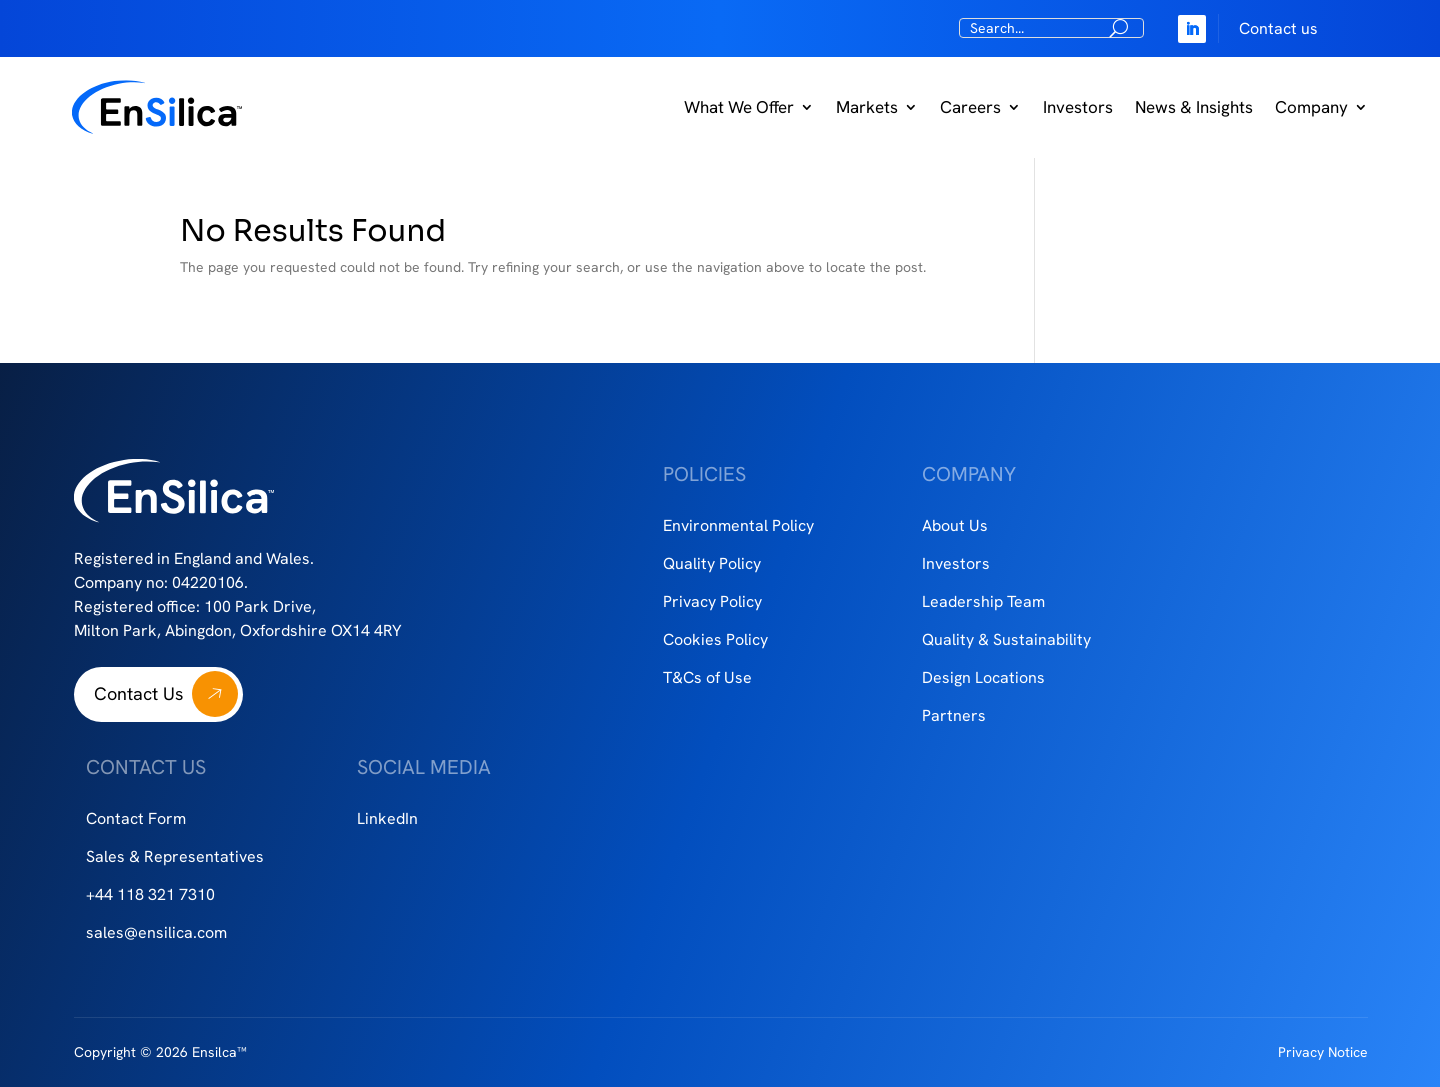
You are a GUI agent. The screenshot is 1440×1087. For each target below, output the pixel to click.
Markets (867, 107)
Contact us (1278, 28)
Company (1311, 107)
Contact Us (138, 693)
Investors (1078, 107)
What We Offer (739, 107)
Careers (970, 107)
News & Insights (1194, 107)
